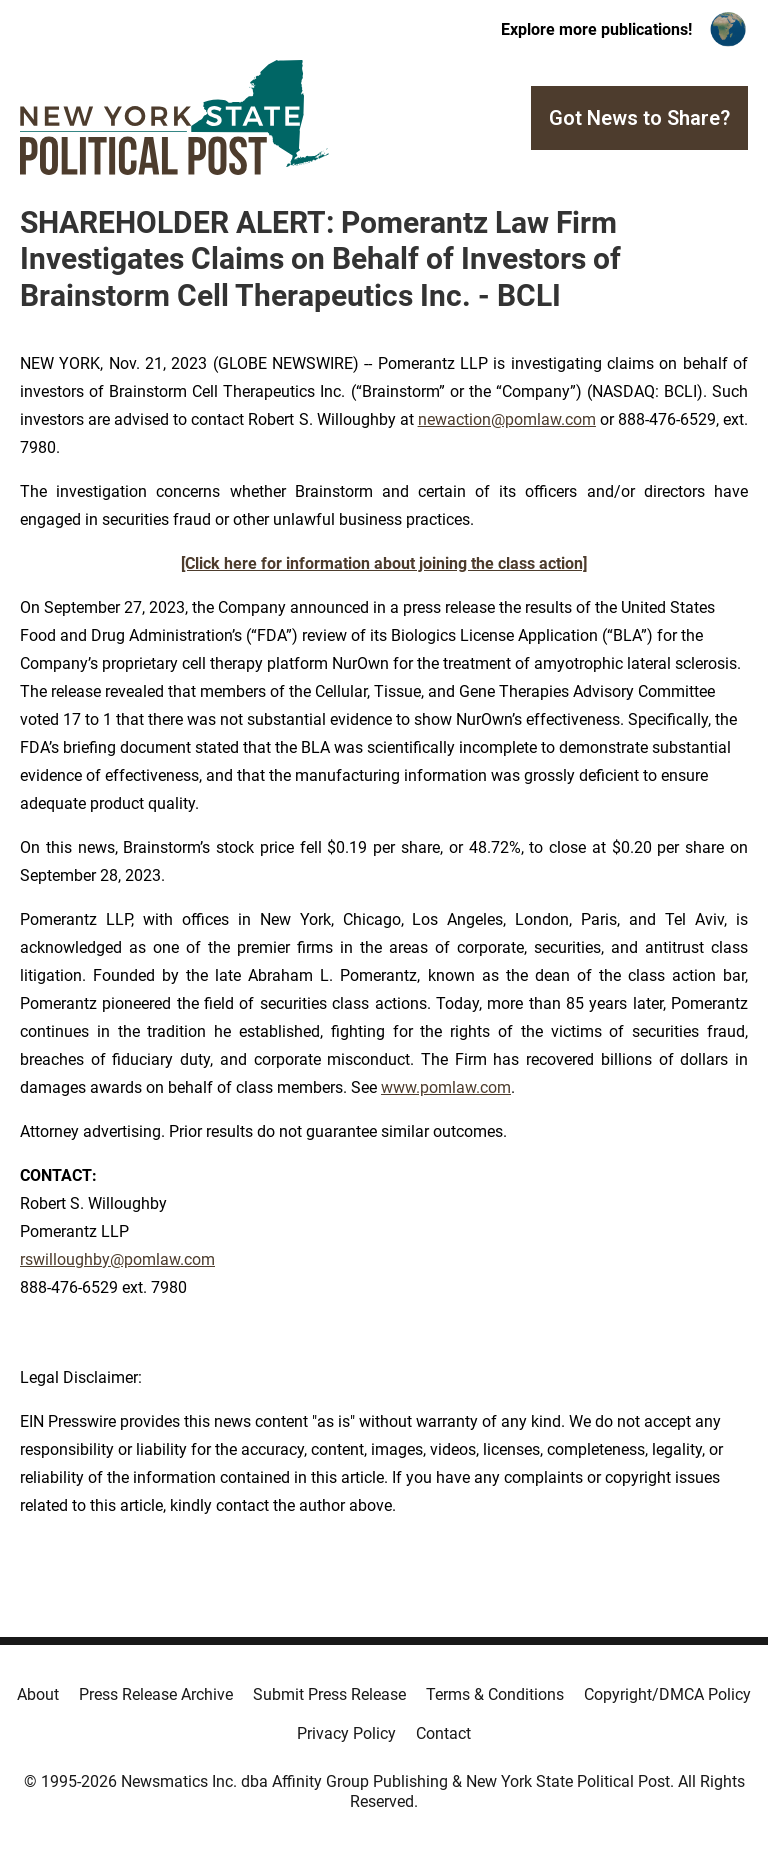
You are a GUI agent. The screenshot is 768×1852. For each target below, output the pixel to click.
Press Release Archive (156, 1694)
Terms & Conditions (495, 1694)
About (38, 1694)
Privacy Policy (346, 1733)
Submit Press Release (329, 1694)
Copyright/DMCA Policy (667, 1694)
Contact (443, 1733)
